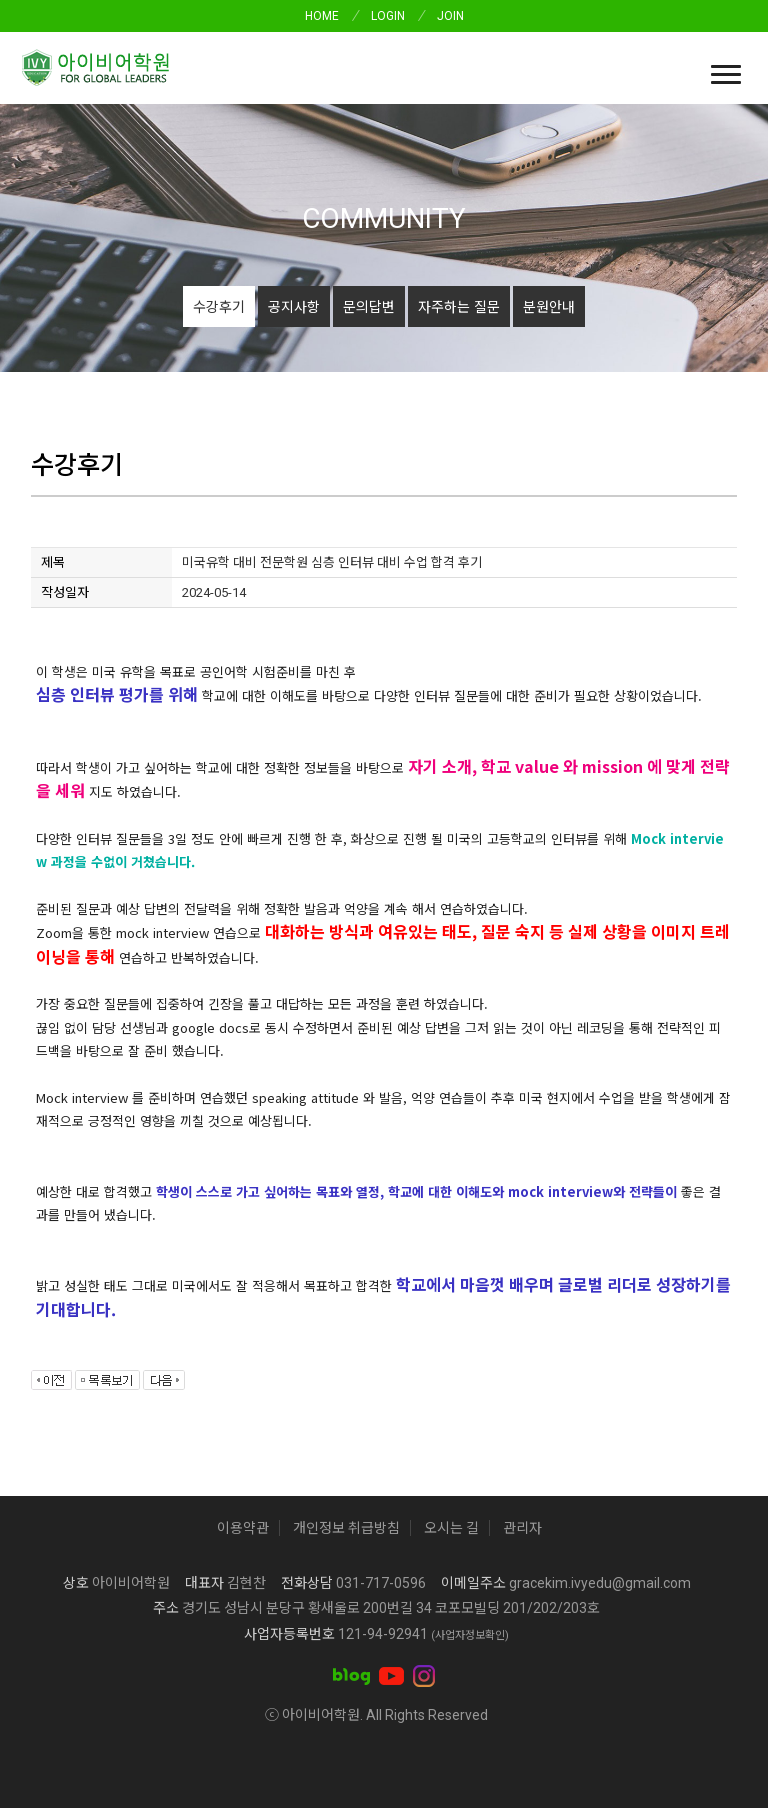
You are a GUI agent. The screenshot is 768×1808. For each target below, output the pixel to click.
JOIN (450, 16)
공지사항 (294, 306)
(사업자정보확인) (470, 1635)
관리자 (522, 1528)
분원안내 (549, 306)
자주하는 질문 (459, 306)
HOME (322, 16)
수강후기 (219, 306)
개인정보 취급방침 (346, 1528)
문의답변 (369, 306)
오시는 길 (451, 1528)
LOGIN (388, 16)
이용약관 (243, 1528)
